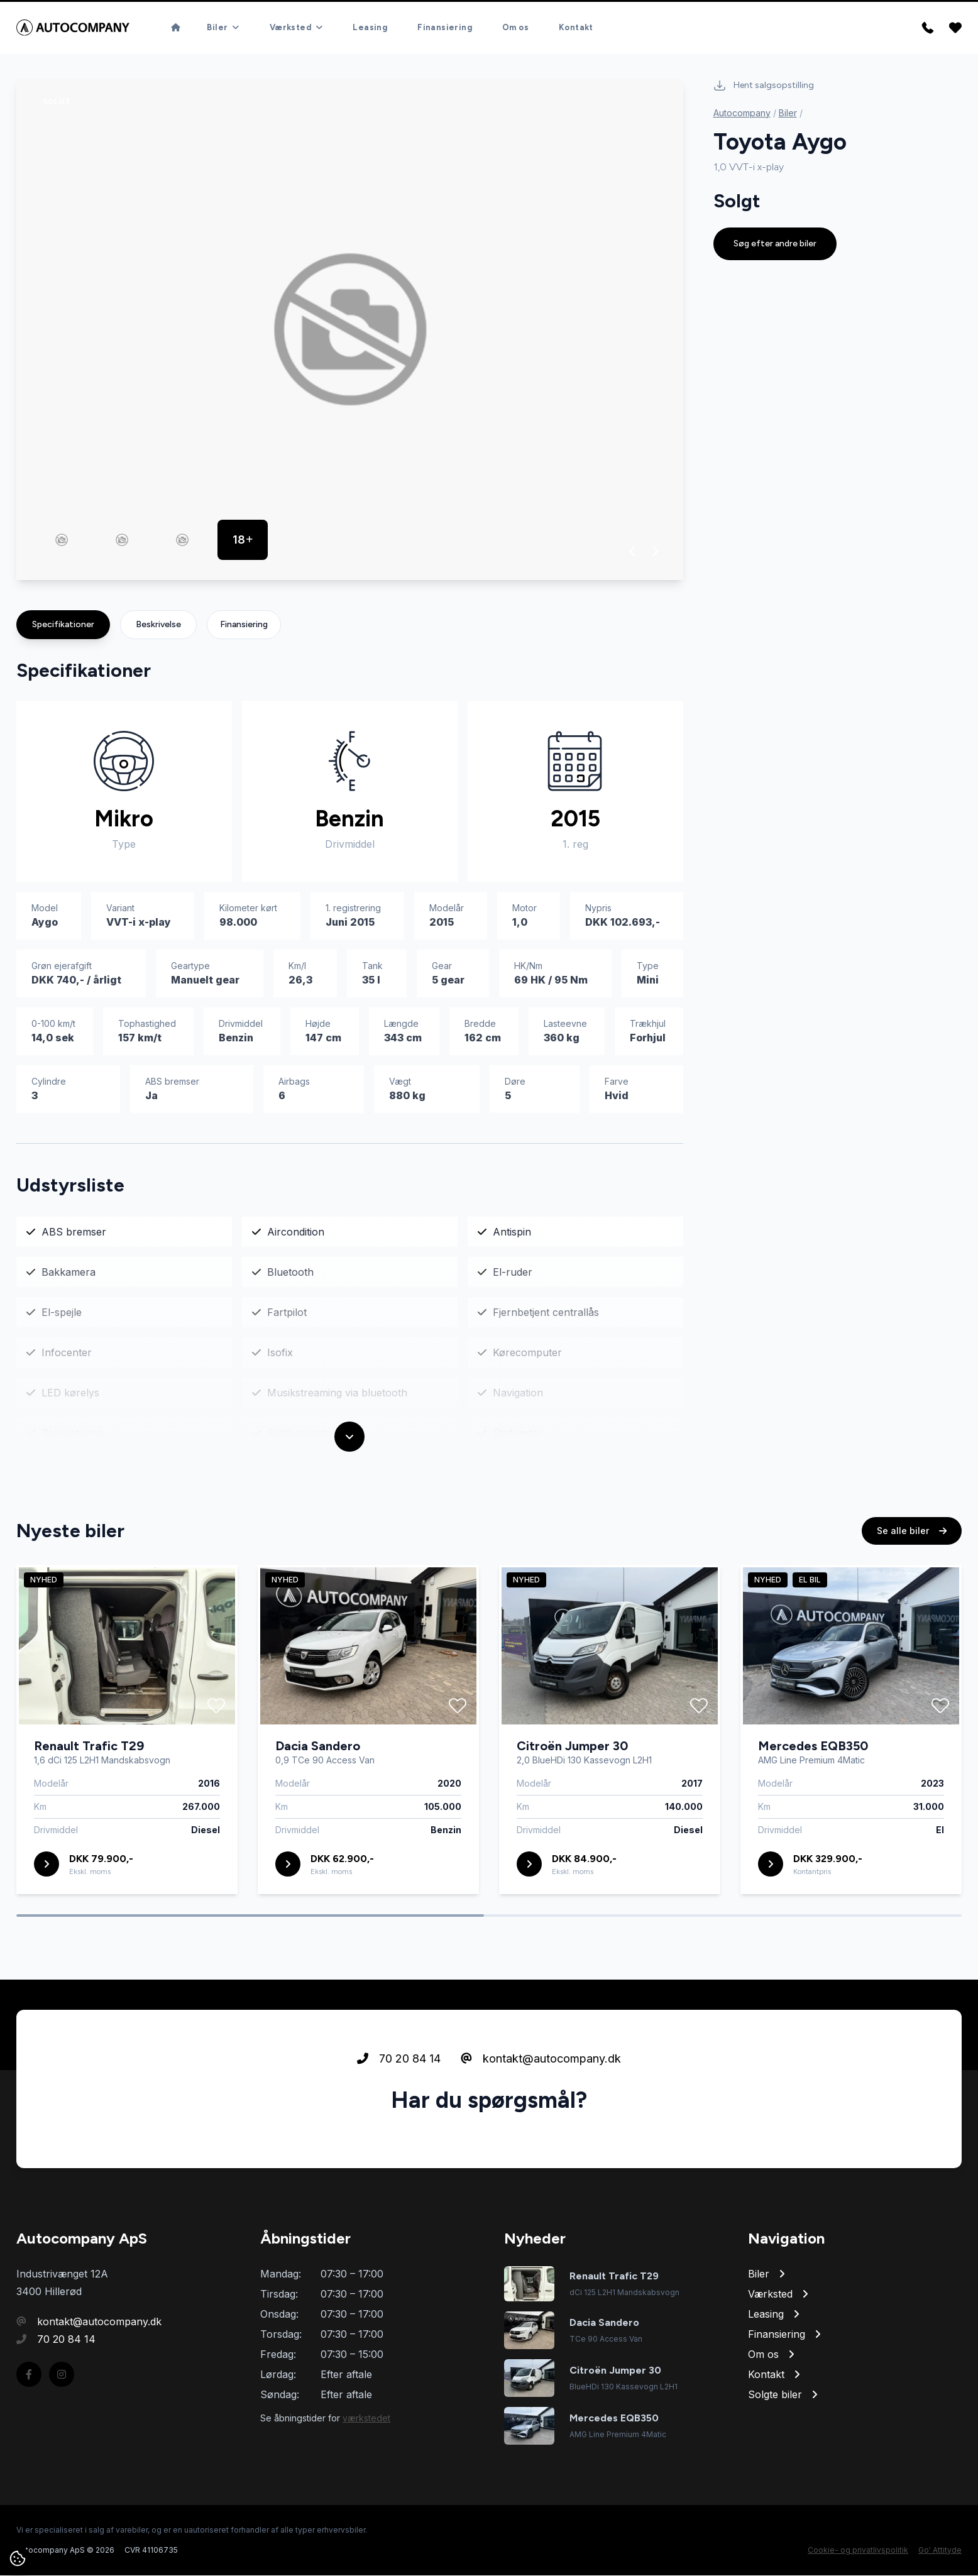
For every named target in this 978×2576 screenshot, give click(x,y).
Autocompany (742, 113)
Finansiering (244, 625)
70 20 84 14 (399, 2117)
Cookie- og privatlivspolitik (858, 2550)
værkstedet (366, 2418)
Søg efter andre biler (775, 244)
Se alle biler (912, 1589)
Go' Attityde (940, 2550)
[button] (632, 552)
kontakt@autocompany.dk (541, 2117)
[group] (349, 330)
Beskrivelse (158, 625)
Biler (788, 113)
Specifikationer (63, 625)
